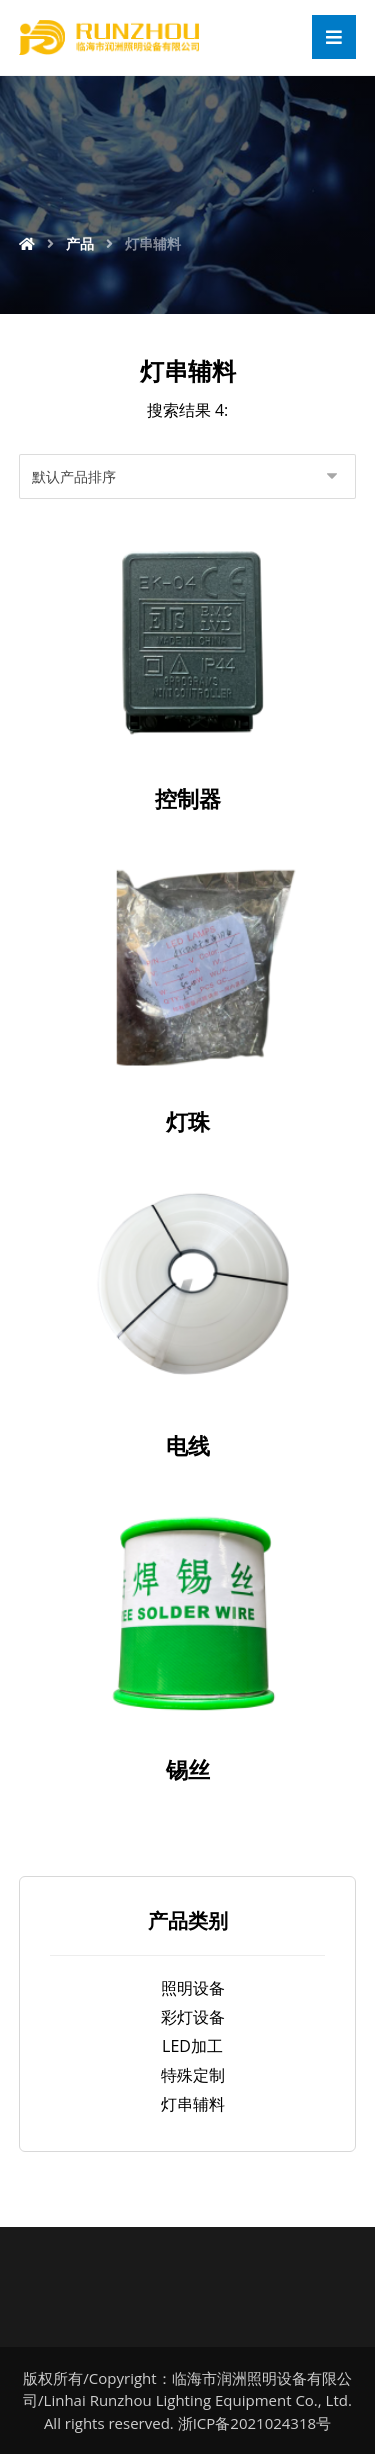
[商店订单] (188, 476)
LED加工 (192, 2046)
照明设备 (193, 1988)
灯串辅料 (193, 2104)
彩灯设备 (193, 2017)
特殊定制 (193, 2075)
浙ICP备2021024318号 (254, 2423)
